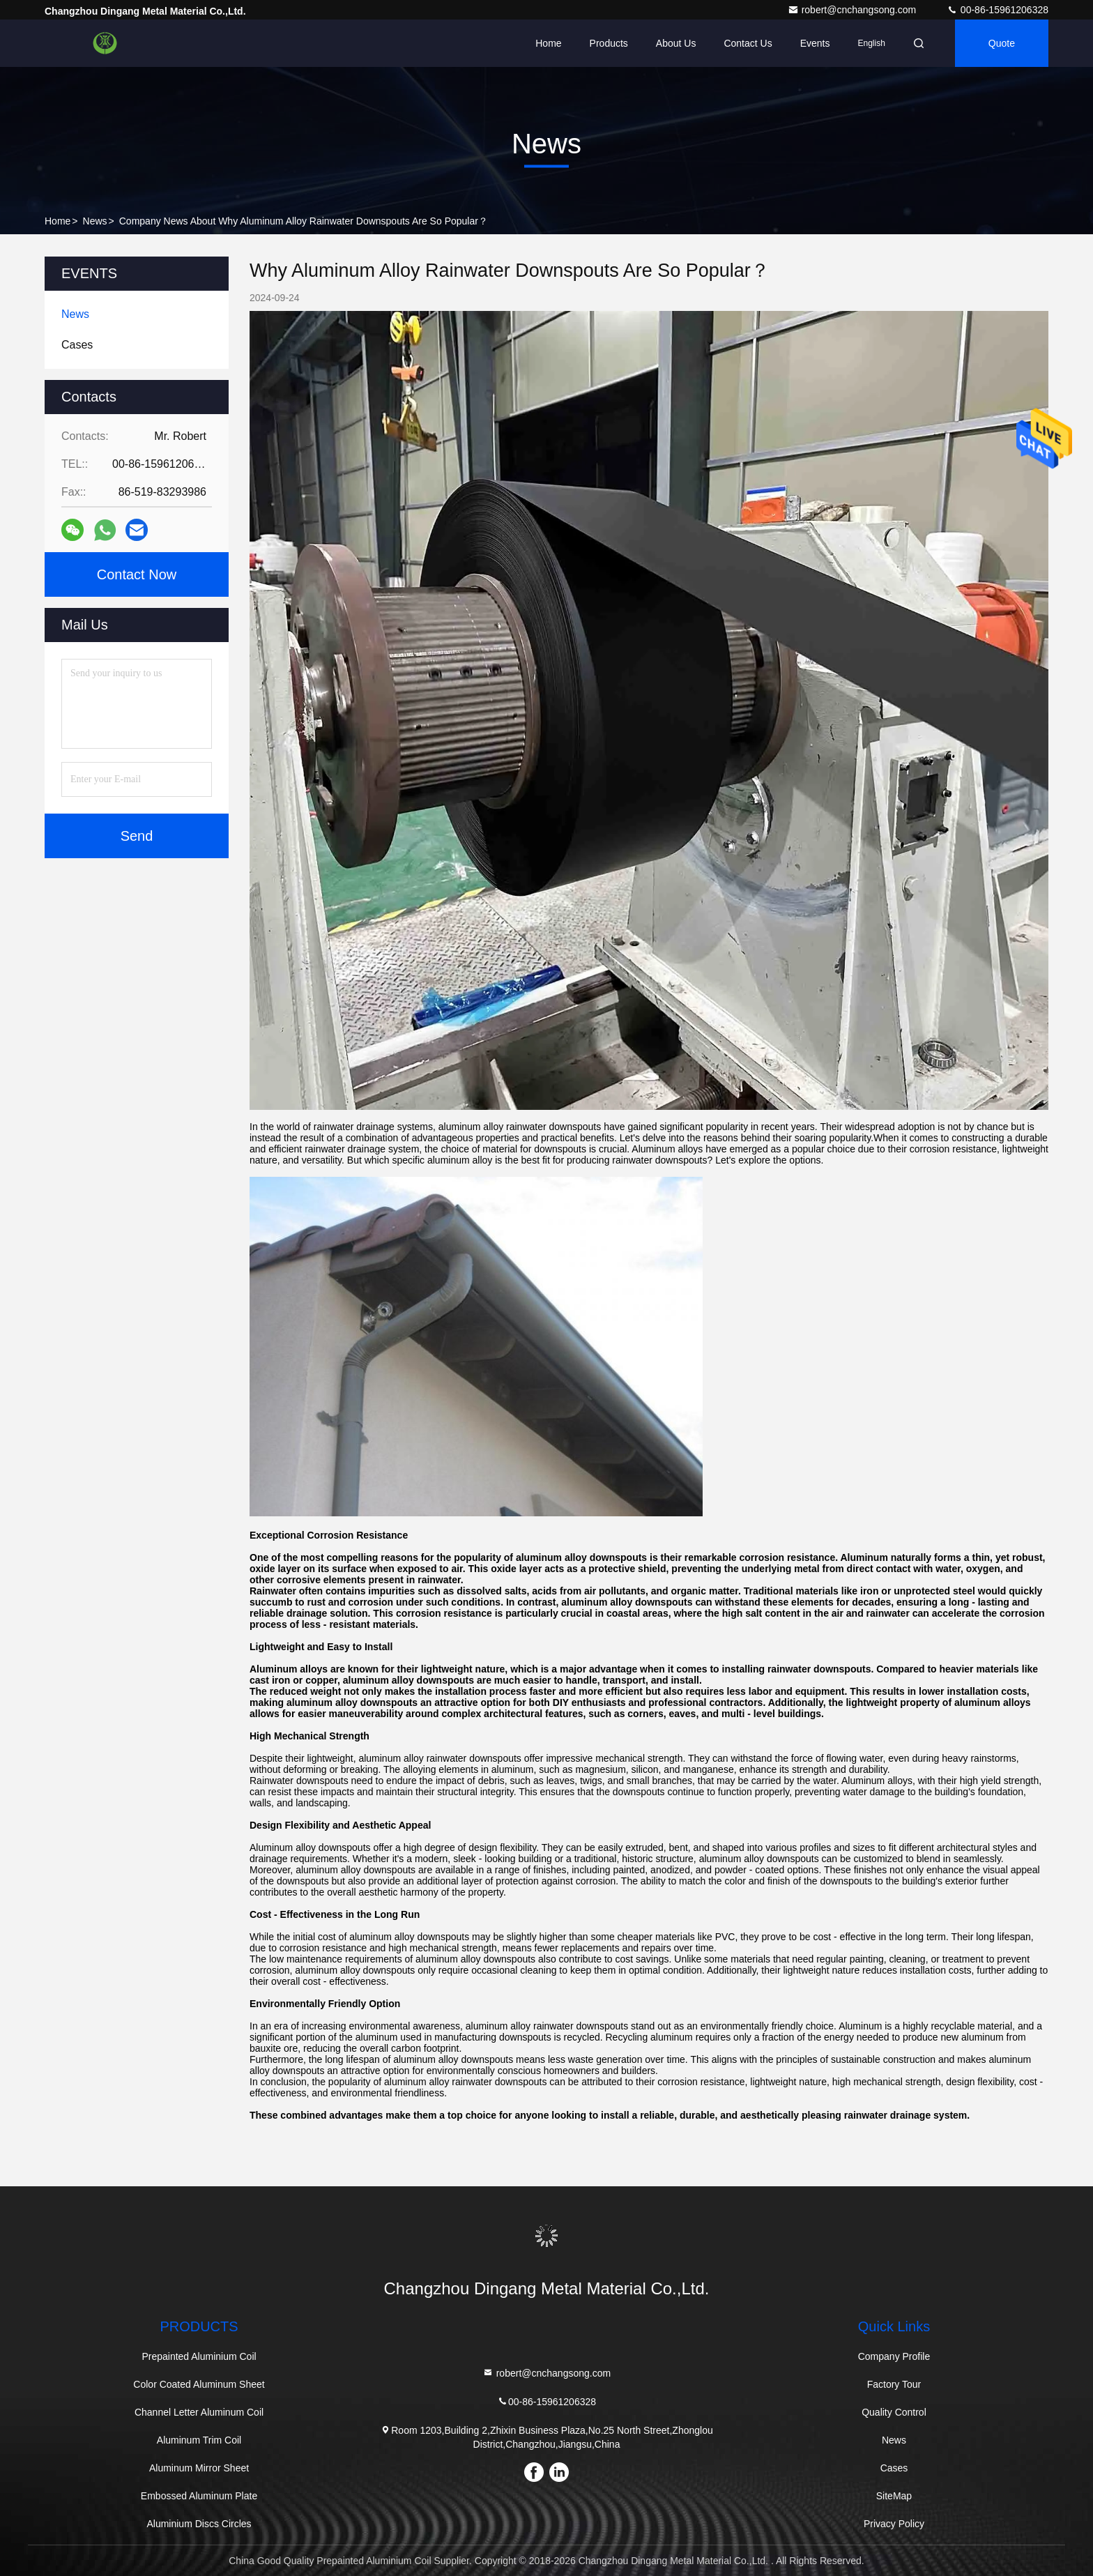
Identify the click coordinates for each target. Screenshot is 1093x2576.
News (95, 221)
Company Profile (894, 2356)
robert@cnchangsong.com (853, 9)
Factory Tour (894, 2384)
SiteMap (894, 2495)
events (815, 43)
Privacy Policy (894, 2523)
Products (609, 43)
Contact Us (748, 43)
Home (548, 43)
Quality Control (894, 2412)
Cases (894, 2468)
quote (1001, 43)
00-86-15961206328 (997, 9)
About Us (676, 43)
